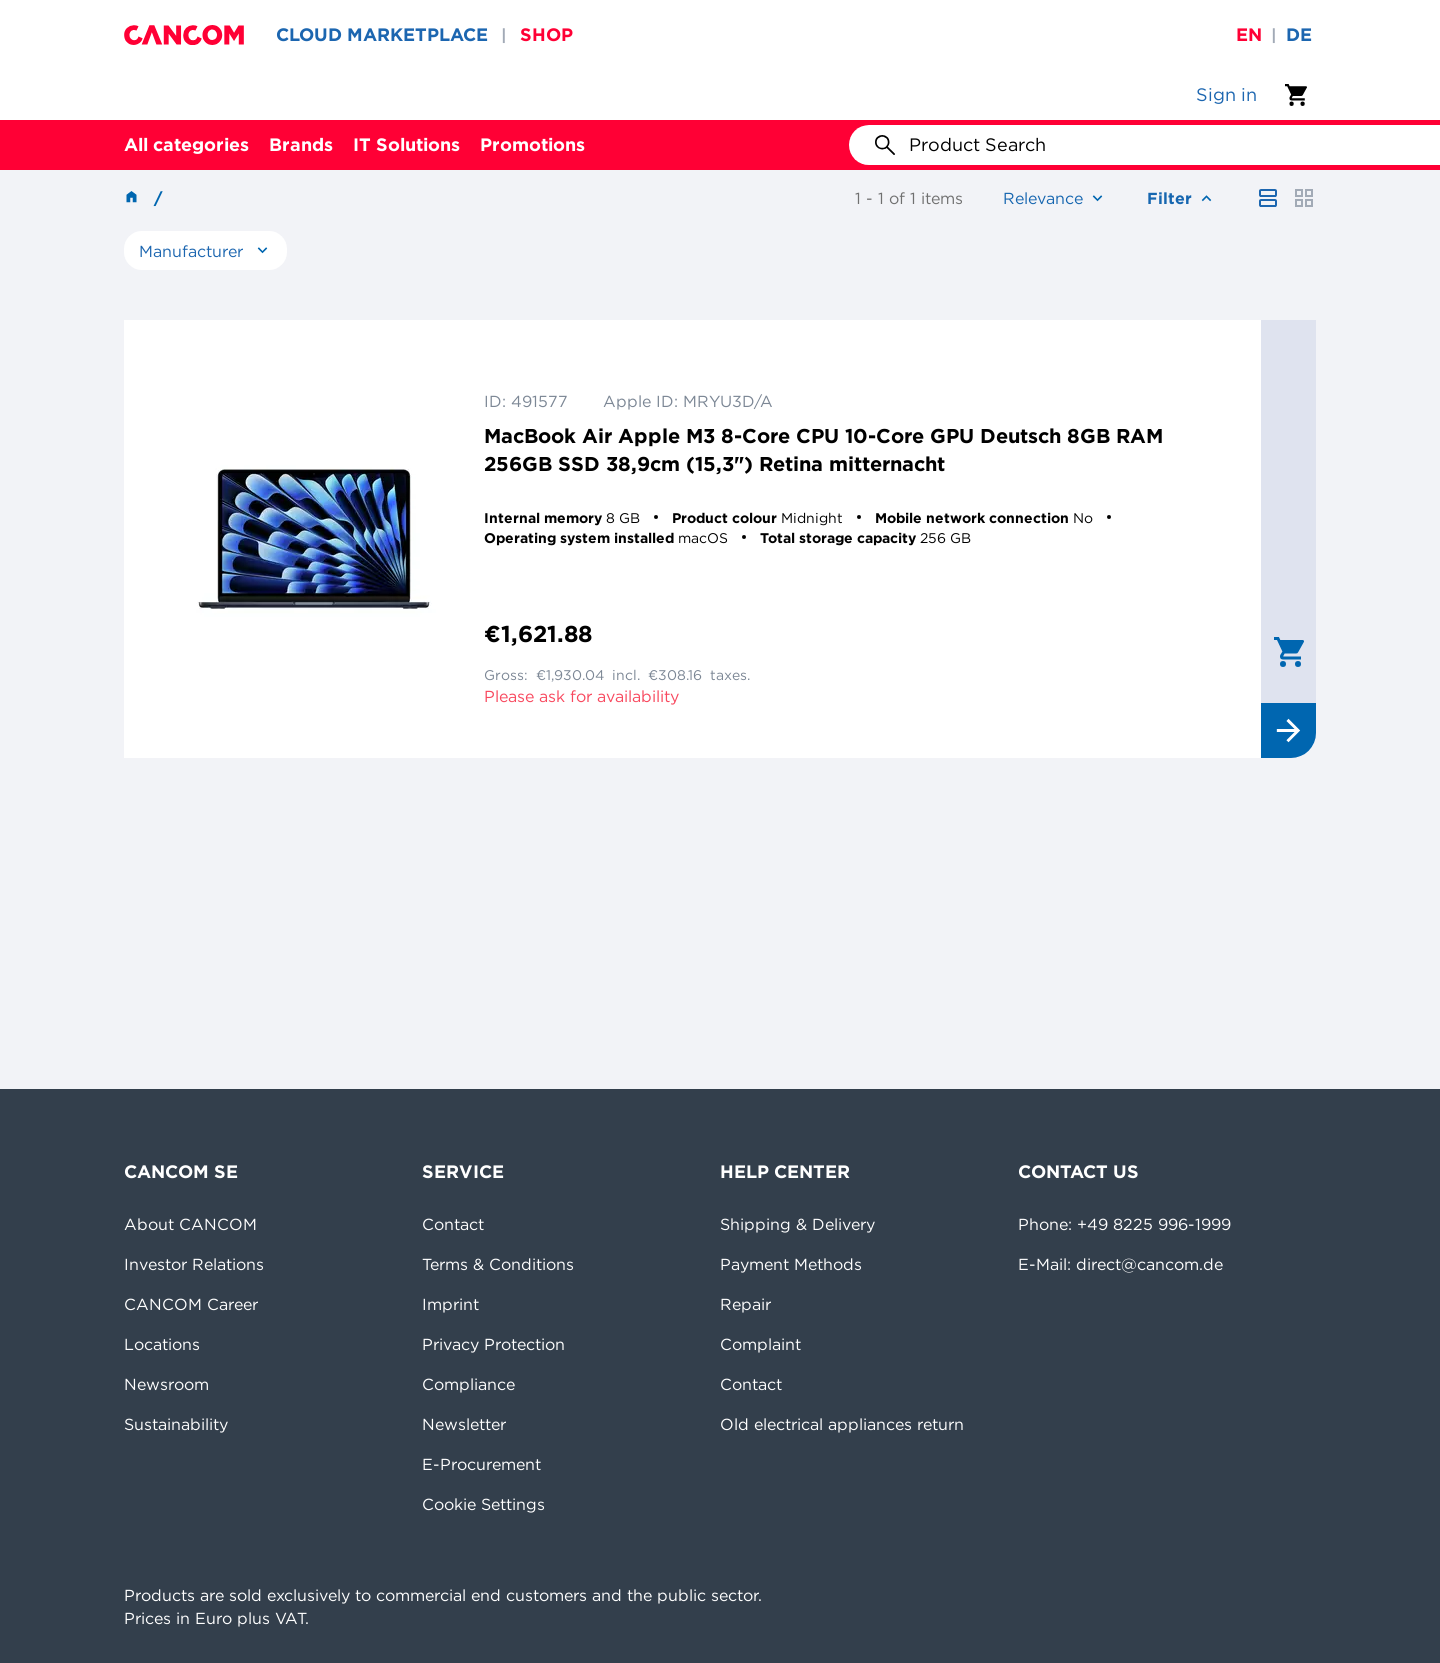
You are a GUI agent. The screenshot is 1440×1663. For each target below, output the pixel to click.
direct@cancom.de (1149, 1264)
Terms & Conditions (498, 1264)
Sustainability (176, 1424)
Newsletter (464, 1424)
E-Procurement (481, 1464)
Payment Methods (791, 1264)
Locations (162, 1344)
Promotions (532, 144)
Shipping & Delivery (797, 1224)
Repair (745, 1304)
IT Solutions (406, 144)
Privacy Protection (493, 1344)
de (1299, 34)
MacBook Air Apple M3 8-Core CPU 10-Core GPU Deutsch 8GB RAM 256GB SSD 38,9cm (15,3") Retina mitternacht (823, 449)
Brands (301, 144)
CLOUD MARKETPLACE (382, 34)
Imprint (450, 1304)
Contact (453, 1224)
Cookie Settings (483, 1504)
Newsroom (166, 1384)
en (1249, 34)
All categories (186, 144)
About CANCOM (190, 1224)
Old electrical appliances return (842, 1424)
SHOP (546, 34)
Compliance (468, 1384)
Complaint (760, 1344)
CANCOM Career (191, 1304)
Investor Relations (194, 1264)
